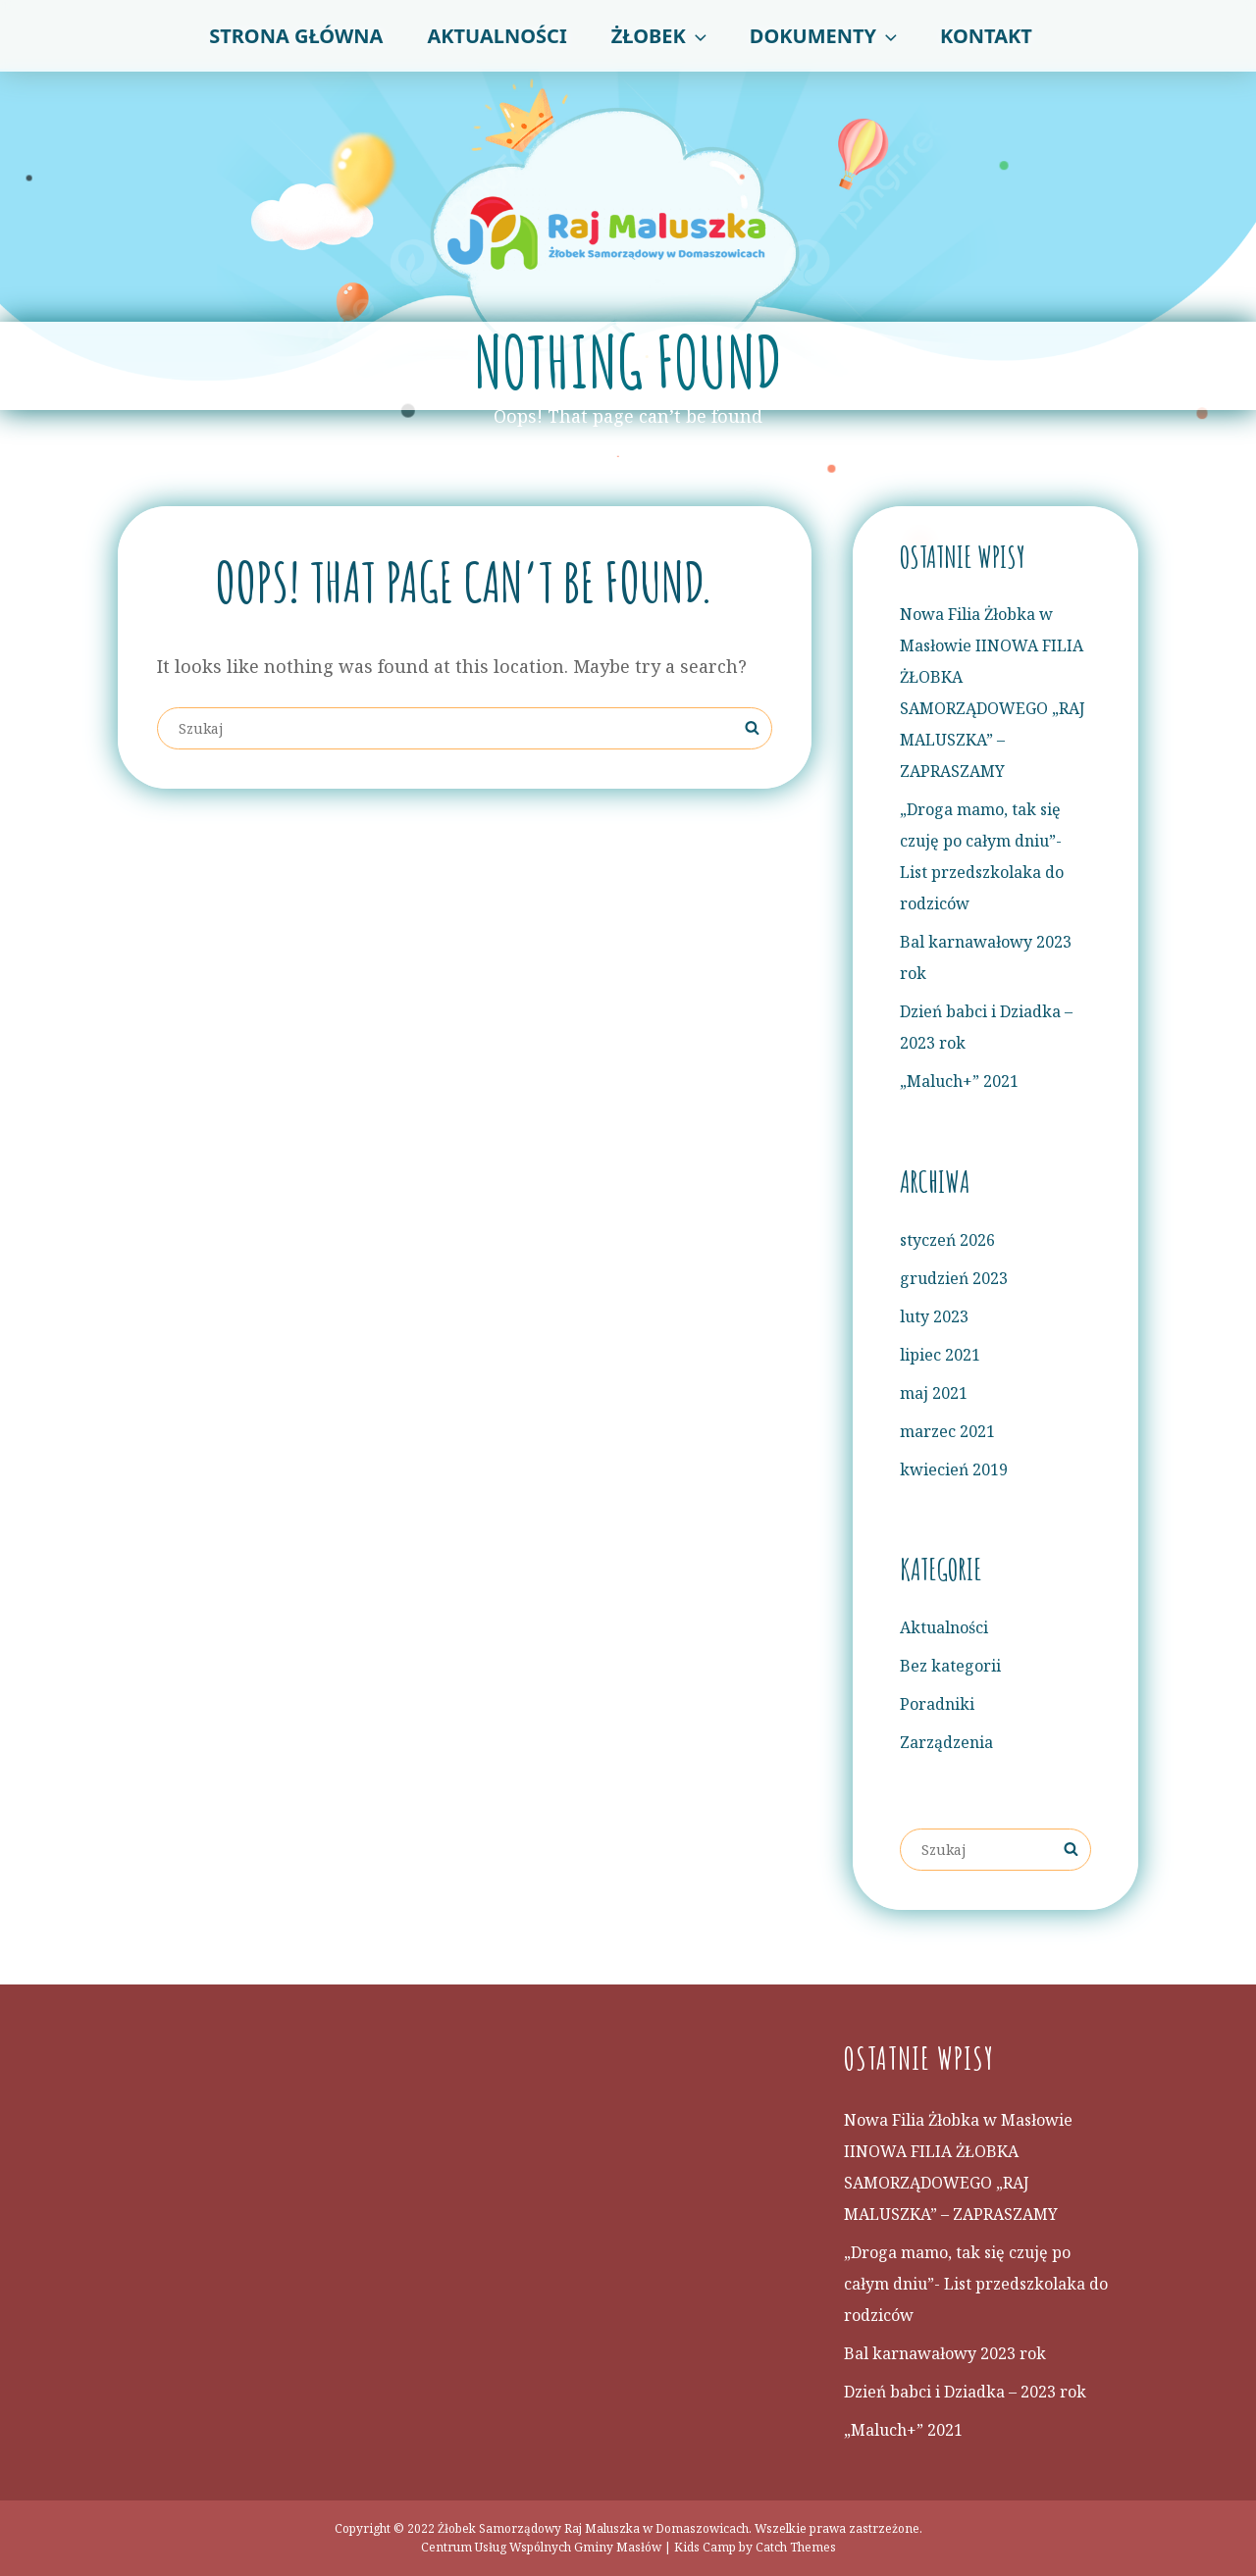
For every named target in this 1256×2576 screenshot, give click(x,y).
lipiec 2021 (940, 1354)
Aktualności (496, 36)
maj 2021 (934, 1393)
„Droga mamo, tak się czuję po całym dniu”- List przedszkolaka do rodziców (976, 2283)
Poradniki (937, 1704)
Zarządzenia (946, 1742)
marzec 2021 (947, 1431)
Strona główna (296, 36)
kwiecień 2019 (954, 1469)
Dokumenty (825, 36)
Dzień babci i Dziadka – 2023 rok (965, 2391)
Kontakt (986, 36)
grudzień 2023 (954, 1278)
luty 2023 (934, 1316)
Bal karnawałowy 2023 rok (945, 2353)
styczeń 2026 (947, 1240)
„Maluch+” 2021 (959, 1081)
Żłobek (660, 36)
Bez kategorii (950, 1665)
